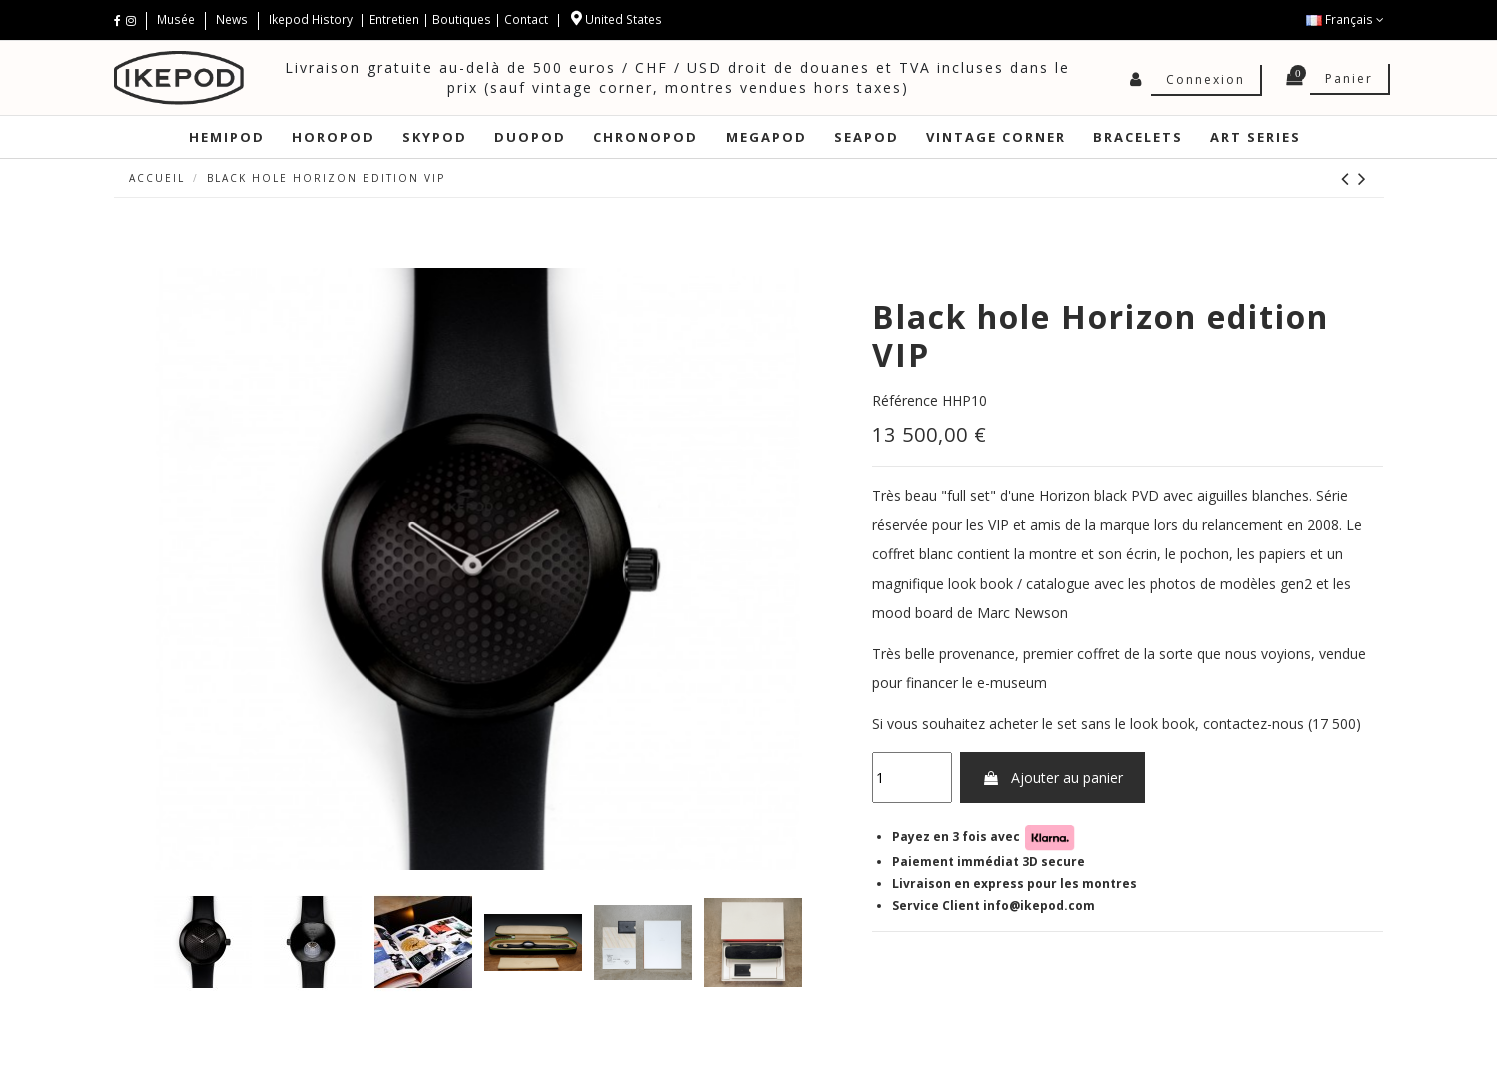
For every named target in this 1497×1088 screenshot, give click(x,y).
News (232, 19)
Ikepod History (312, 19)
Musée (177, 19)
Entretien (394, 19)
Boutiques (461, 19)
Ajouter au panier (1052, 777)
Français (1345, 19)
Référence (905, 400)
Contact (526, 19)
